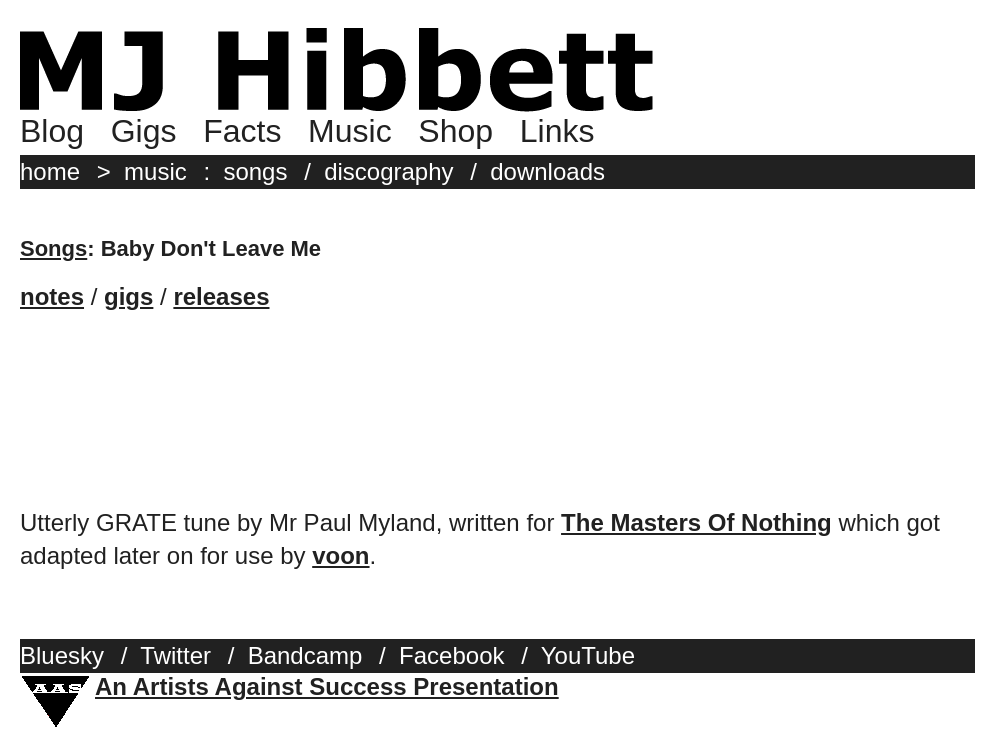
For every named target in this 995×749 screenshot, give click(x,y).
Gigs (144, 131)
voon (340, 555)
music (155, 171)
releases (221, 296)
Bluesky (62, 655)
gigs (128, 296)
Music (350, 131)
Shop (455, 131)
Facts (242, 131)
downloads (547, 171)
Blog (52, 131)
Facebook (451, 655)
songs (255, 171)
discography (388, 171)
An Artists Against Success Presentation (327, 686)
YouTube (588, 655)
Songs (53, 248)
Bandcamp (305, 655)
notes (52, 296)
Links (557, 131)
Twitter (175, 655)
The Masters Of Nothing (696, 522)
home (50, 171)
